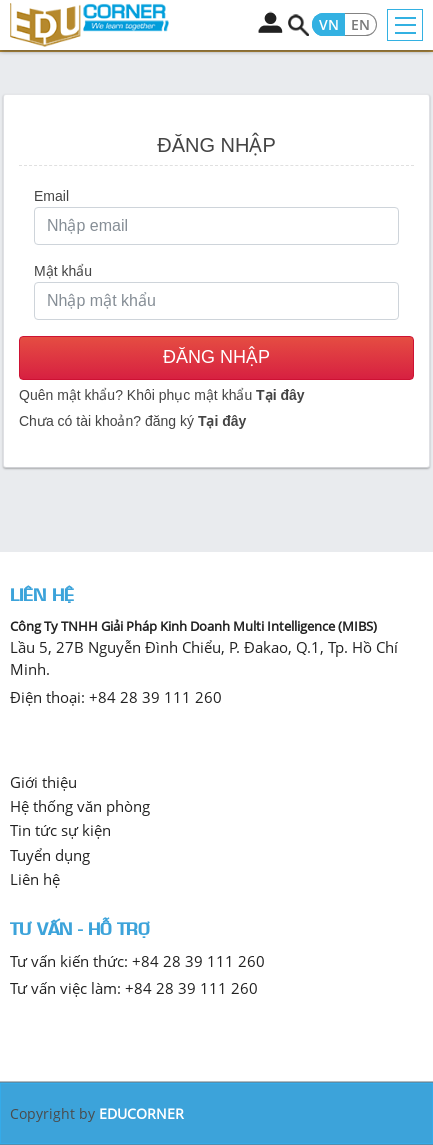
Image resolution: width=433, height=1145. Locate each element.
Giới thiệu (43, 782)
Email (51, 196)
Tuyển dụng (50, 855)
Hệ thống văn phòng (80, 806)
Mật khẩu (63, 271)
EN (360, 25)
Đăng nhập (216, 357)
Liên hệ (35, 879)
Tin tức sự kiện (60, 830)
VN (329, 25)
